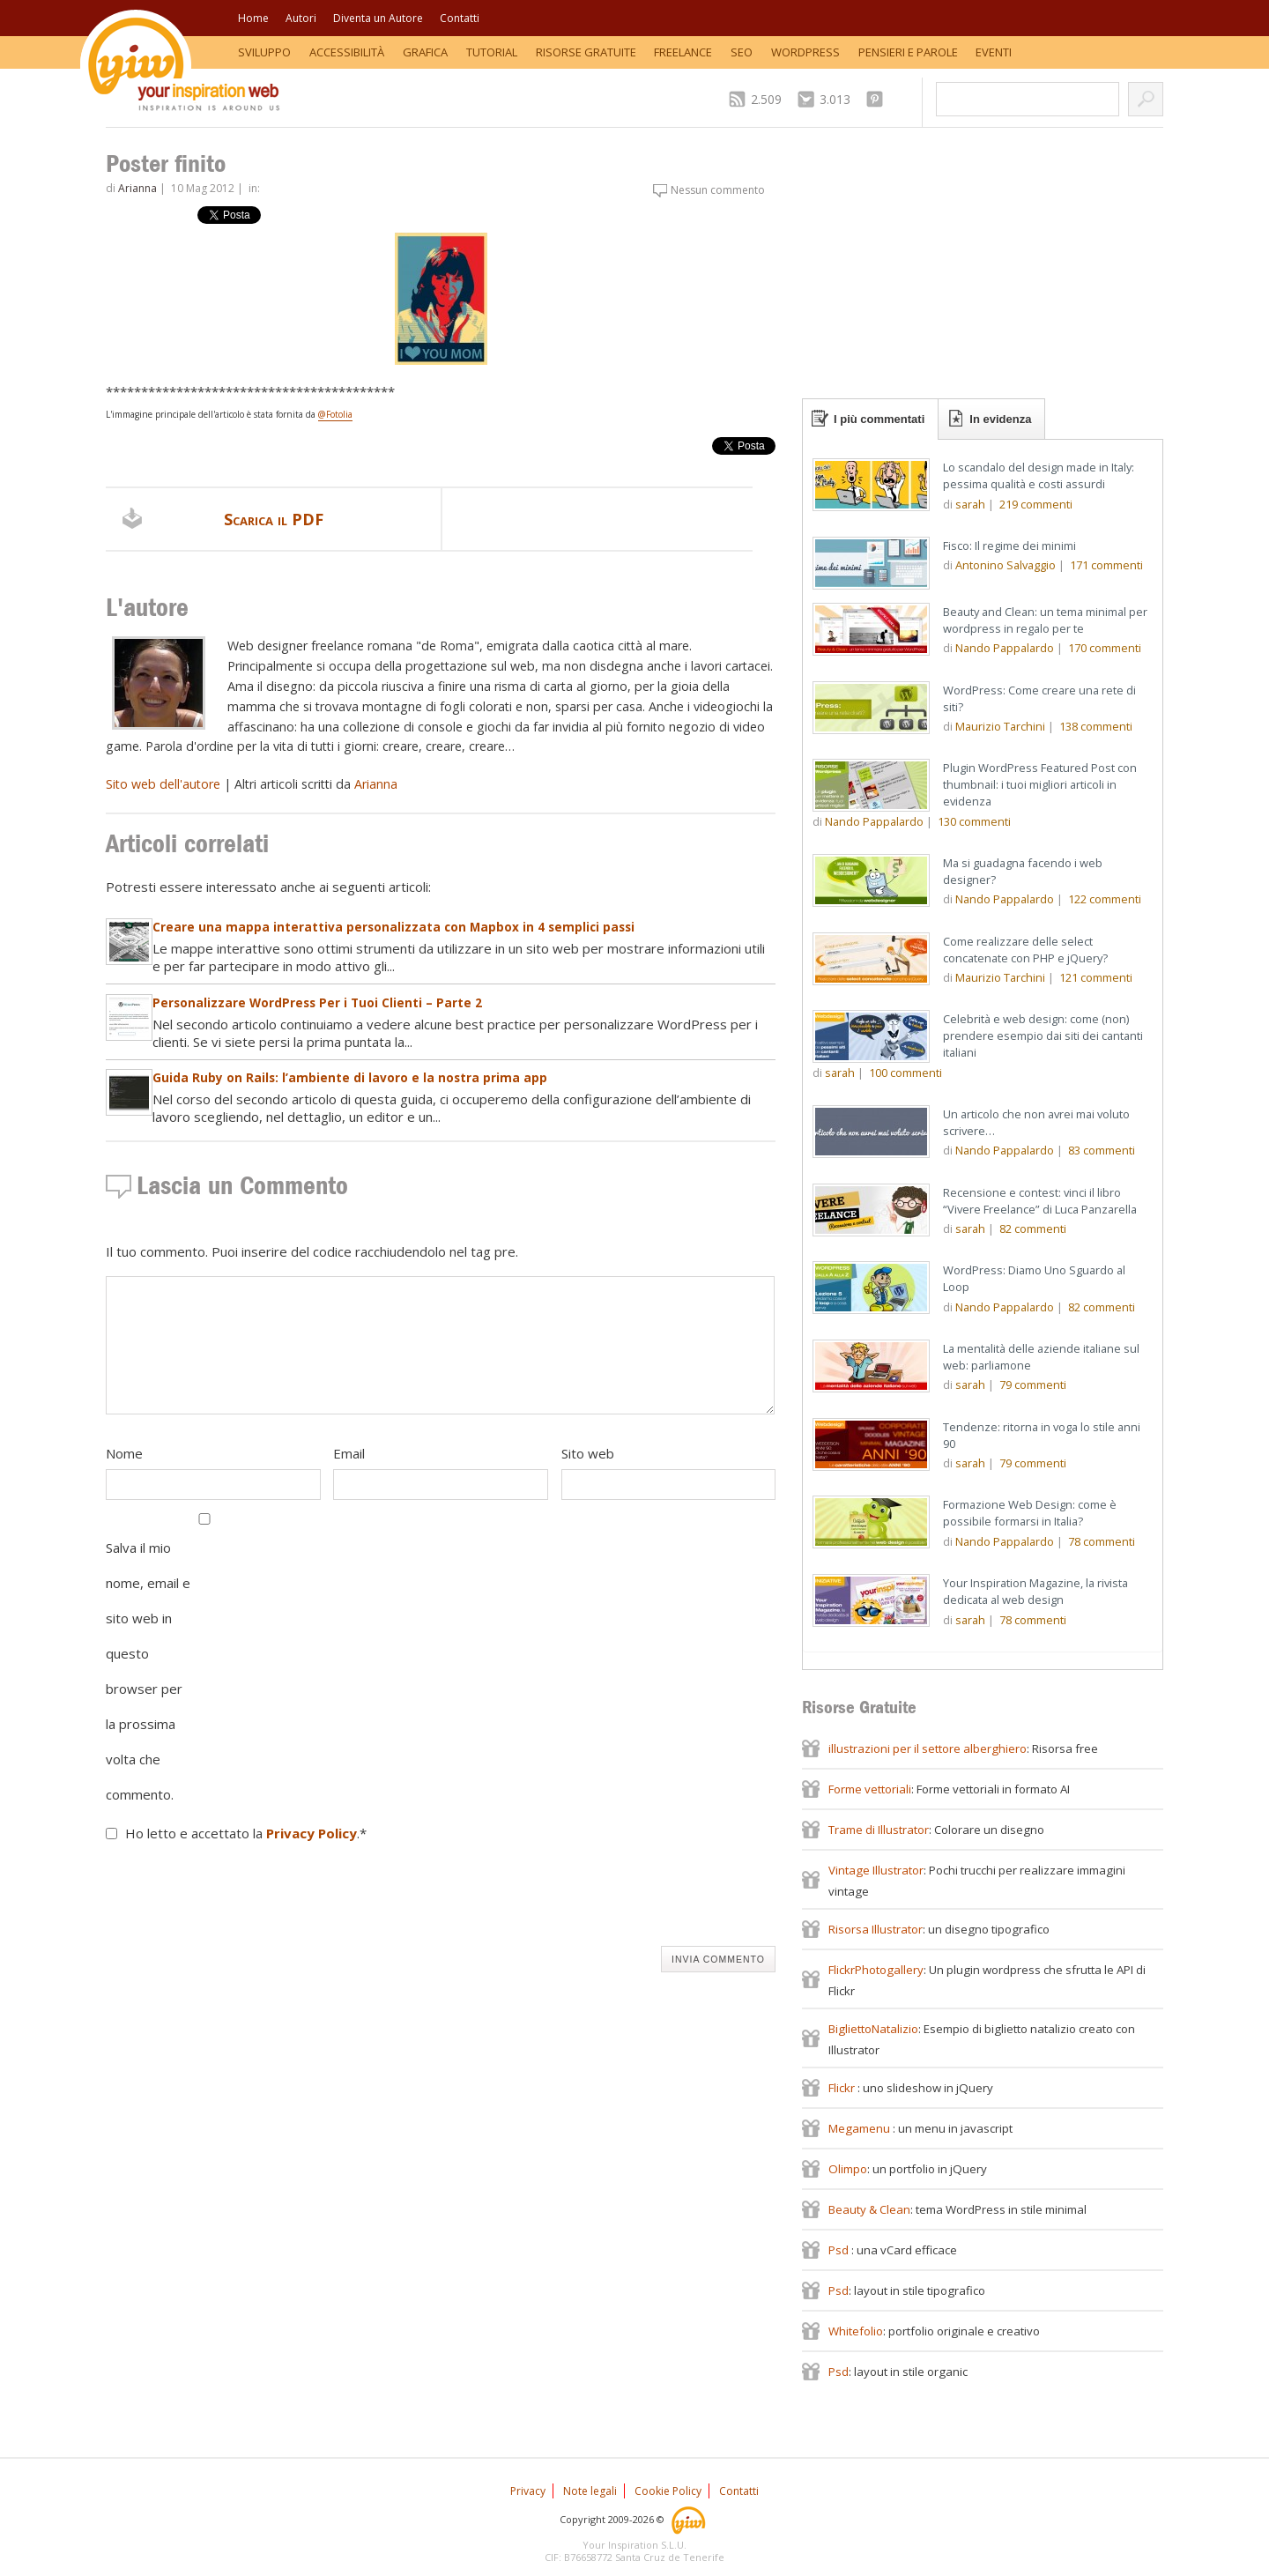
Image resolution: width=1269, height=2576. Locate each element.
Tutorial (491, 52)
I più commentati (879, 419)
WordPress (805, 52)
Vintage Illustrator (876, 1870)
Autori (301, 18)
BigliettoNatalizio (873, 2029)
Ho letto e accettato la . (246, 1833)
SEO (742, 52)
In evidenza (1000, 419)
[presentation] (240, 1898)
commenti (1035, 504)
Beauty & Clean (869, 2209)
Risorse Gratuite (586, 52)
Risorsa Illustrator (875, 1929)
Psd (839, 2250)
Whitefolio (855, 2331)
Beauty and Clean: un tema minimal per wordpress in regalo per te (1045, 620)
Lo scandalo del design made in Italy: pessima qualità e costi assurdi (1038, 475)
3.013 (835, 99)
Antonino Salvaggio (1005, 565)
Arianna (137, 188)
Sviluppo (264, 52)
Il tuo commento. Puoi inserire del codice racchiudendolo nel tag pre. (312, 1251)
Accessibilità (346, 52)
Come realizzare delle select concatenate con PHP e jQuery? (1025, 949)
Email (349, 1453)
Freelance (683, 52)
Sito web (587, 1453)
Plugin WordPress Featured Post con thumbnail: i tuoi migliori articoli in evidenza (1040, 784)
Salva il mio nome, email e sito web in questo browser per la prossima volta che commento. (148, 1671)
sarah (970, 504)
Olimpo (847, 2169)
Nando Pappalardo (1004, 648)
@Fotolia (335, 414)
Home (253, 18)
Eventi (994, 52)
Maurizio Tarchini (1000, 726)
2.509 (766, 99)
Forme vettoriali (869, 1789)
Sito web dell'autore (163, 784)
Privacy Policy (311, 1833)
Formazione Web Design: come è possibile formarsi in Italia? (1030, 1512)
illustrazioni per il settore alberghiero (927, 1748)
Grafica (425, 52)
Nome (124, 1453)
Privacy (527, 2490)
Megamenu (860, 2128)
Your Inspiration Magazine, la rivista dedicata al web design (1035, 1591)
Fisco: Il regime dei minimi (1009, 545)
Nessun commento (718, 189)
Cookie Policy (667, 2490)
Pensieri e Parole (908, 52)
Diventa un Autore (378, 18)
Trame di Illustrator (878, 1829)
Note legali (590, 2490)
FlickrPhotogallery (876, 1970)
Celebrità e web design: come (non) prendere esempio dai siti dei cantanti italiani (1043, 1035)
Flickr (842, 2088)
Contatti (459, 18)
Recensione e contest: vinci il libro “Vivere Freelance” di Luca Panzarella (1040, 1200)
